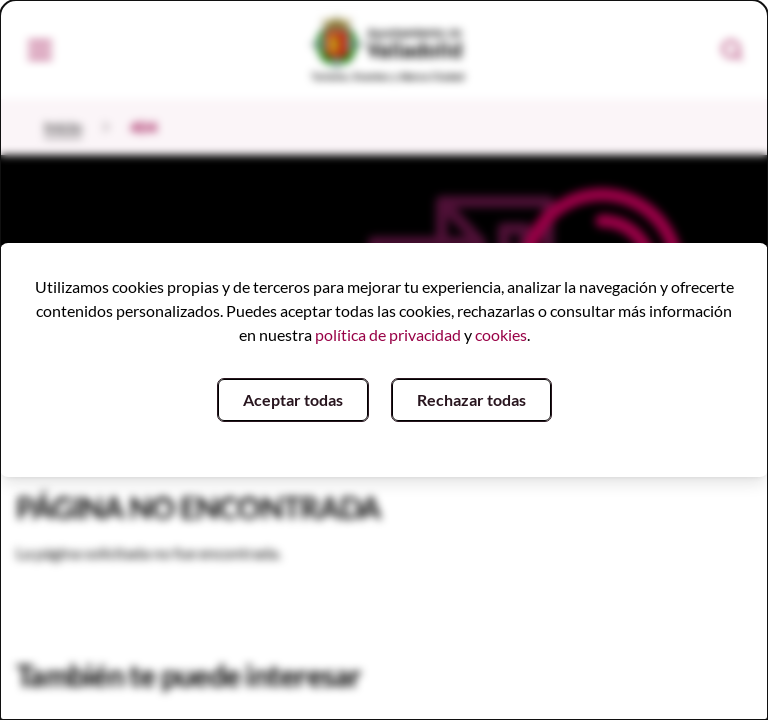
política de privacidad (388, 334)
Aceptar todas (293, 399)
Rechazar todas (471, 399)
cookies (501, 334)
